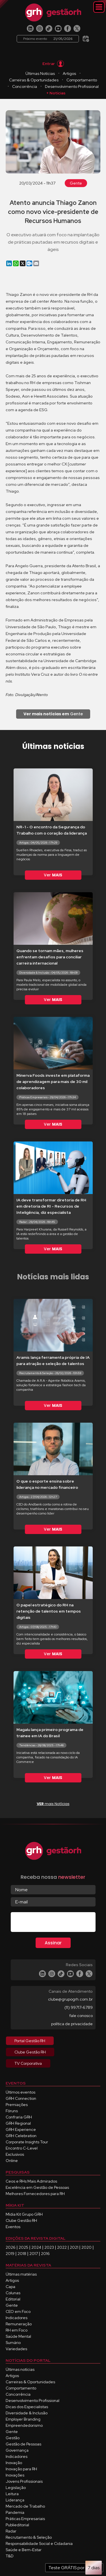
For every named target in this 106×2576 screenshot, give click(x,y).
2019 (10, 2253)
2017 (33, 2253)
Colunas (13, 2292)
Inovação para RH (21, 2468)
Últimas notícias (20, 2369)
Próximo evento (47, 38)
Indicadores (16, 2317)
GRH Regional (18, 2123)
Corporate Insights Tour (27, 2141)
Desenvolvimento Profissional (72, 86)
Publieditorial (17, 2524)
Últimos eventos (20, 2092)
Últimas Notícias (40, 73)
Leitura (12, 2493)
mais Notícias (53, 1803)
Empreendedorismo (24, 2425)
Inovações (15, 2475)
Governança (17, 2450)
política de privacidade (72, 2023)
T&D (10, 2555)
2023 (49, 2247)
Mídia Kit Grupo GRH (24, 2214)
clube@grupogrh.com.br (70, 1999)
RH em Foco (16, 2330)
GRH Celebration (21, 2135)
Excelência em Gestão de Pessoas (37, 2187)
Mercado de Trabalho (25, 2506)
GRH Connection (21, 2098)
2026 (11, 2247)
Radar (11, 2531)
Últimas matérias (21, 2274)
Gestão (13, 2437)
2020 (86, 2247)
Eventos (13, 2226)
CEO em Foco (18, 2311)
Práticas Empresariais (25, 2518)
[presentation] (54, 1923)
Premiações (17, 2104)
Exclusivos (15, 2154)
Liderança (15, 2500)
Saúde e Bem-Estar (24, 2549)
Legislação (16, 2487)
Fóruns (12, 2110)
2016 (45, 2253)
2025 (23, 2247)
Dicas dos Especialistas (27, 2406)
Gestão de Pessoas (23, 2444)
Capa (10, 2286)
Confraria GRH (19, 2117)
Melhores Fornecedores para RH (35, 2193)
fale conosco (81, 2015)
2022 (62, 2247)
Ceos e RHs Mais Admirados (31, 2181)
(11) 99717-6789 (78, 2007)
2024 (36, 2247)
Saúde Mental (18, 2336)
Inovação (14, 2462)
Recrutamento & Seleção (29, 2537)
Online (12, 2160)
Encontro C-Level (22, 2148)
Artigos (69, 73)
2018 (22, 2253)
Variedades (16, 2348)
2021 (74, 2247)
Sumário (13, 2342)
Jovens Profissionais (24, 2481)
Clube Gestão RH (21, 2220)
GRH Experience (21, 2129)
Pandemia (15, 2512)
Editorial (13, 2299)
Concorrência (24, 86)
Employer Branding (23, 2419)
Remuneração (19, 2323)
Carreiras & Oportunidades (34, 80)
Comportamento (81, 80)
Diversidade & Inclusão (26, 2412)
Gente (76, 183)
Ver (53, 875)
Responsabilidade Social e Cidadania (39, 2543)
